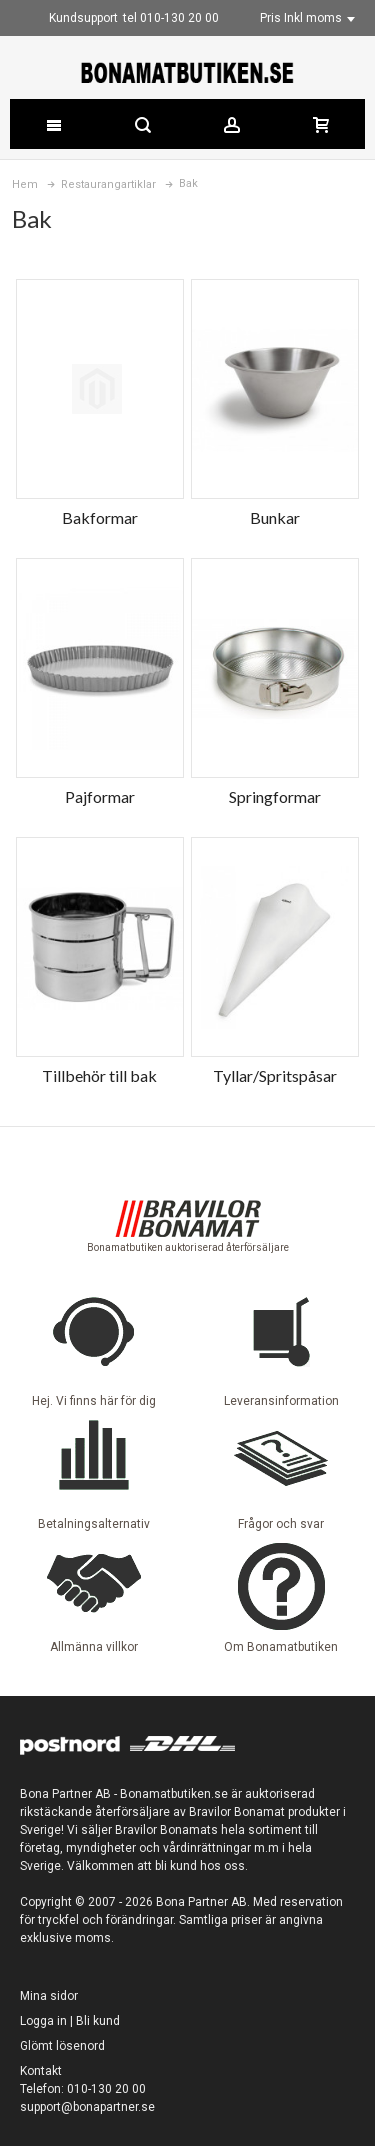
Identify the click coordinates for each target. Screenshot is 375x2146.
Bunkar (275, 517)
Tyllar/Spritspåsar (275, 1075)
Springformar (275, 796)
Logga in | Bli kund (70, 2021)
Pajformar (100, 796)
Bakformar (100, 517)
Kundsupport (83, 18)
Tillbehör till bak (99, 1075)
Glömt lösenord (62, 2046)
